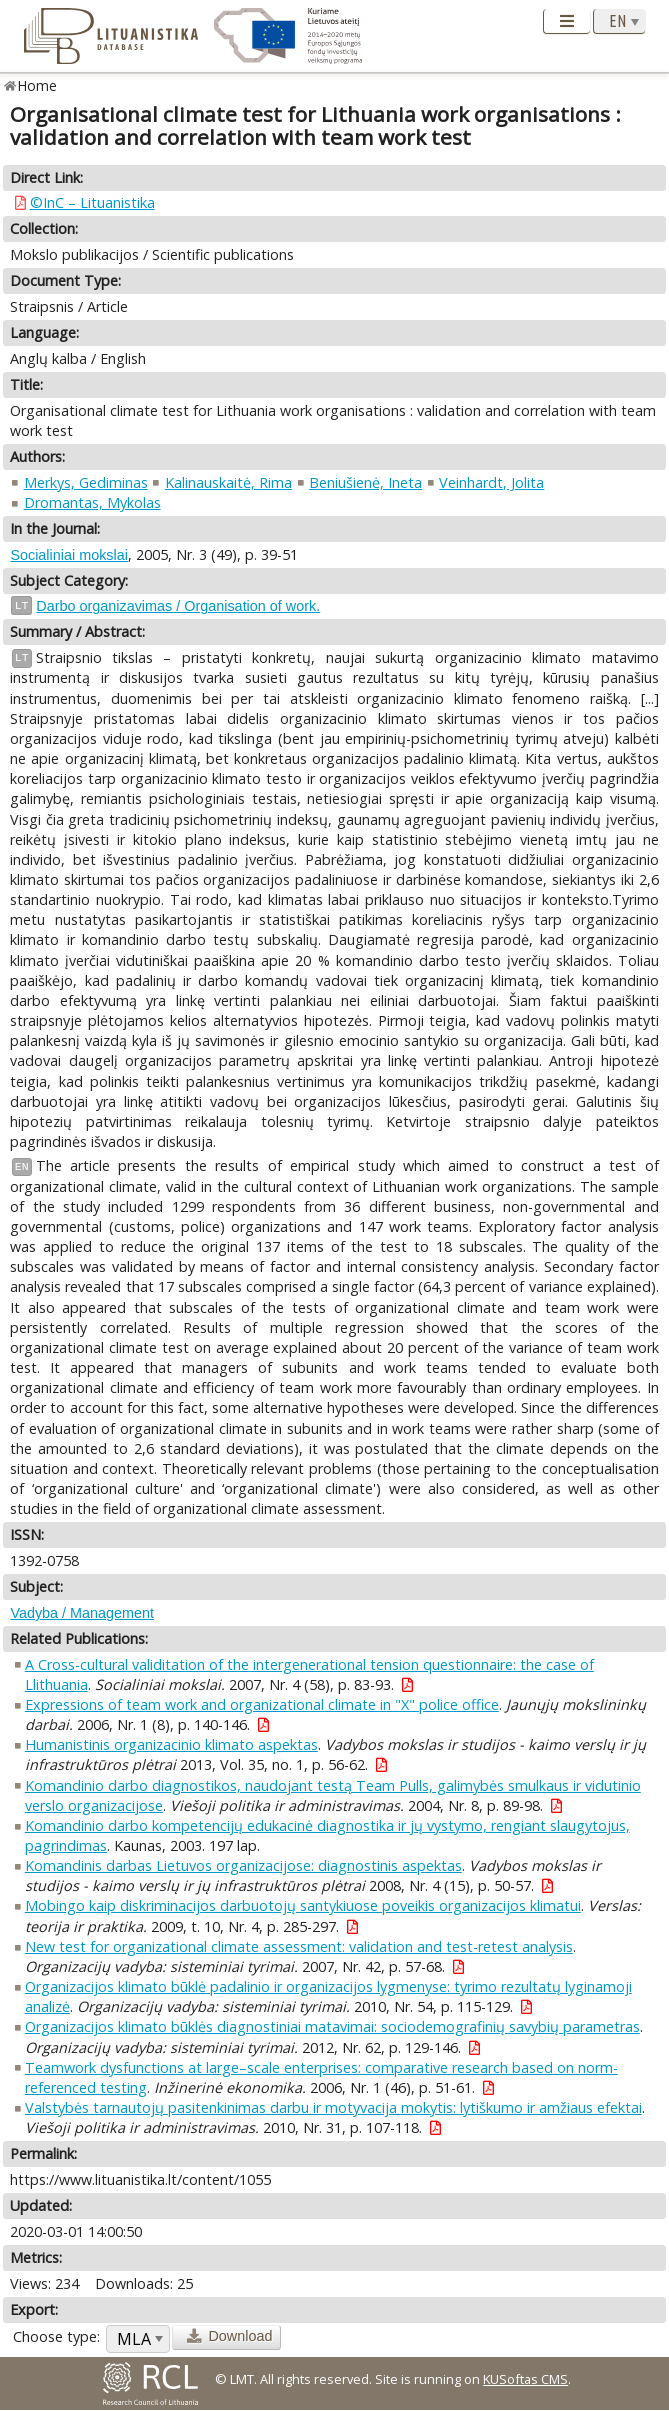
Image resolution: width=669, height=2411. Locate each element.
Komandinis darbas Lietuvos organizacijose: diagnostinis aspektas (243, 1865)
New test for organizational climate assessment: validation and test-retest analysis (299, 1946)
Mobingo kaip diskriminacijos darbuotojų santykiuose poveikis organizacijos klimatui (303, 1905)
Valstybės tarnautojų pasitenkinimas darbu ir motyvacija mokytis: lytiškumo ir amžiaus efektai (333, 2107)
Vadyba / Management (82, 1613)
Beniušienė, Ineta (365, 482)
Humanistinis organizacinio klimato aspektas (171, 1744)
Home (37, 85)
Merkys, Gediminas (86, 482)
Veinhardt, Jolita (491, 482)
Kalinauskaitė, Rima (228, 482)
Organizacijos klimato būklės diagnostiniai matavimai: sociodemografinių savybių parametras (332, 2026)
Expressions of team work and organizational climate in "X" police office (262, 1704)
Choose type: (56, 2336)
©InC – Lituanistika (92, 202)
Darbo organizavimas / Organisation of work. (178, 606)
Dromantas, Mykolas (92, 502)
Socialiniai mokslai (69, 555)
